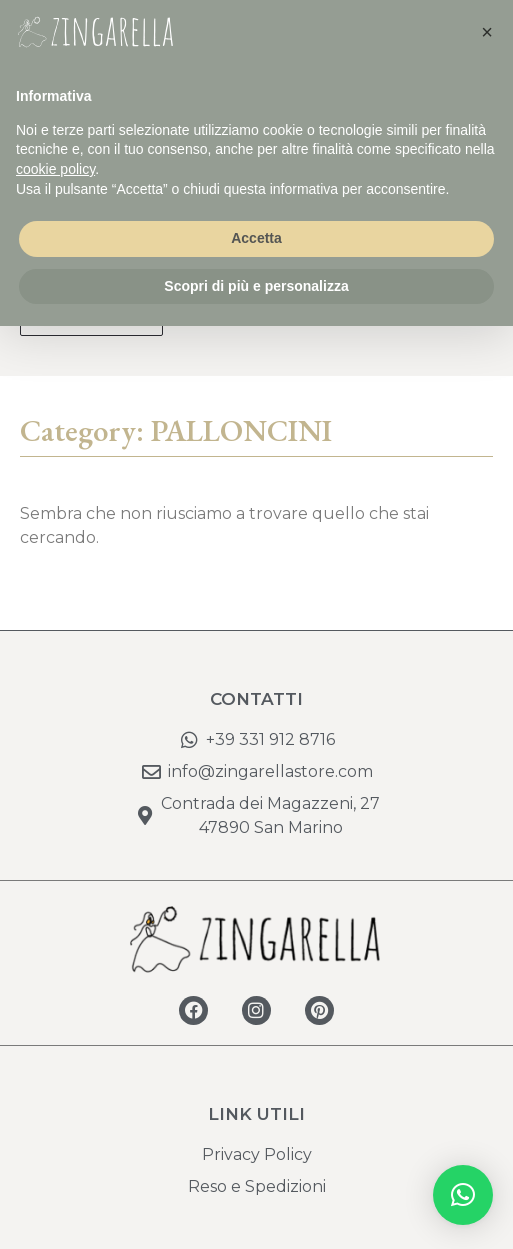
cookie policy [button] (55, 169)
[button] (463, 1195)
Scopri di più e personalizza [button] (256, 286)
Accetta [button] (256, 238)
